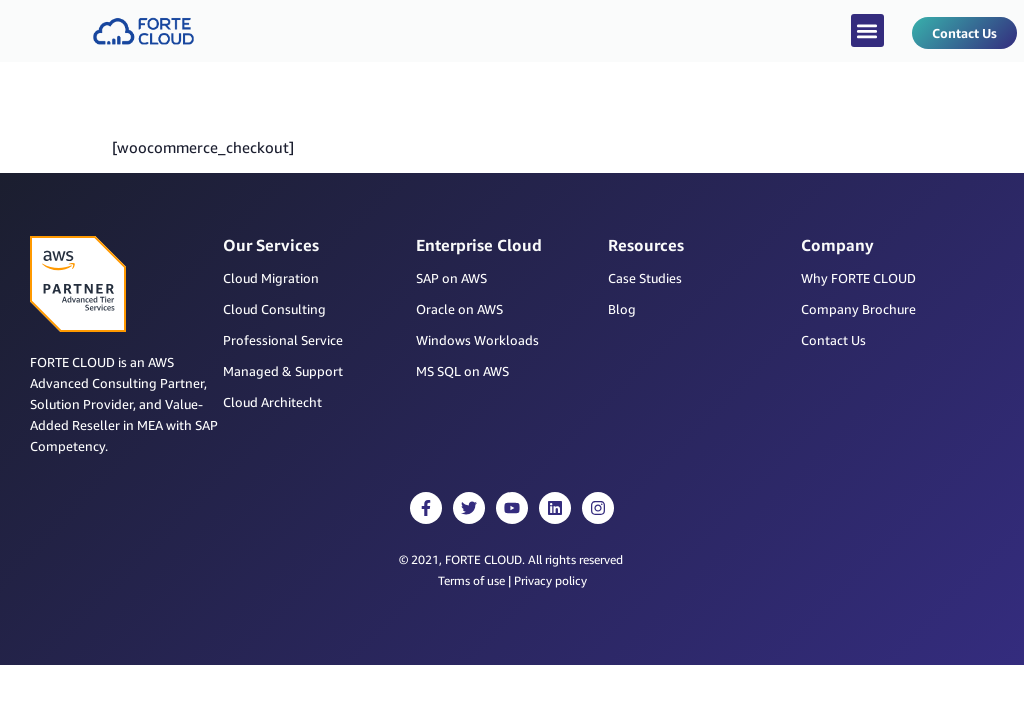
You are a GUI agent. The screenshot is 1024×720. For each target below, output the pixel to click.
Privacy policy (550, 580)
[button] (867, 30)
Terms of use (471, 580)
